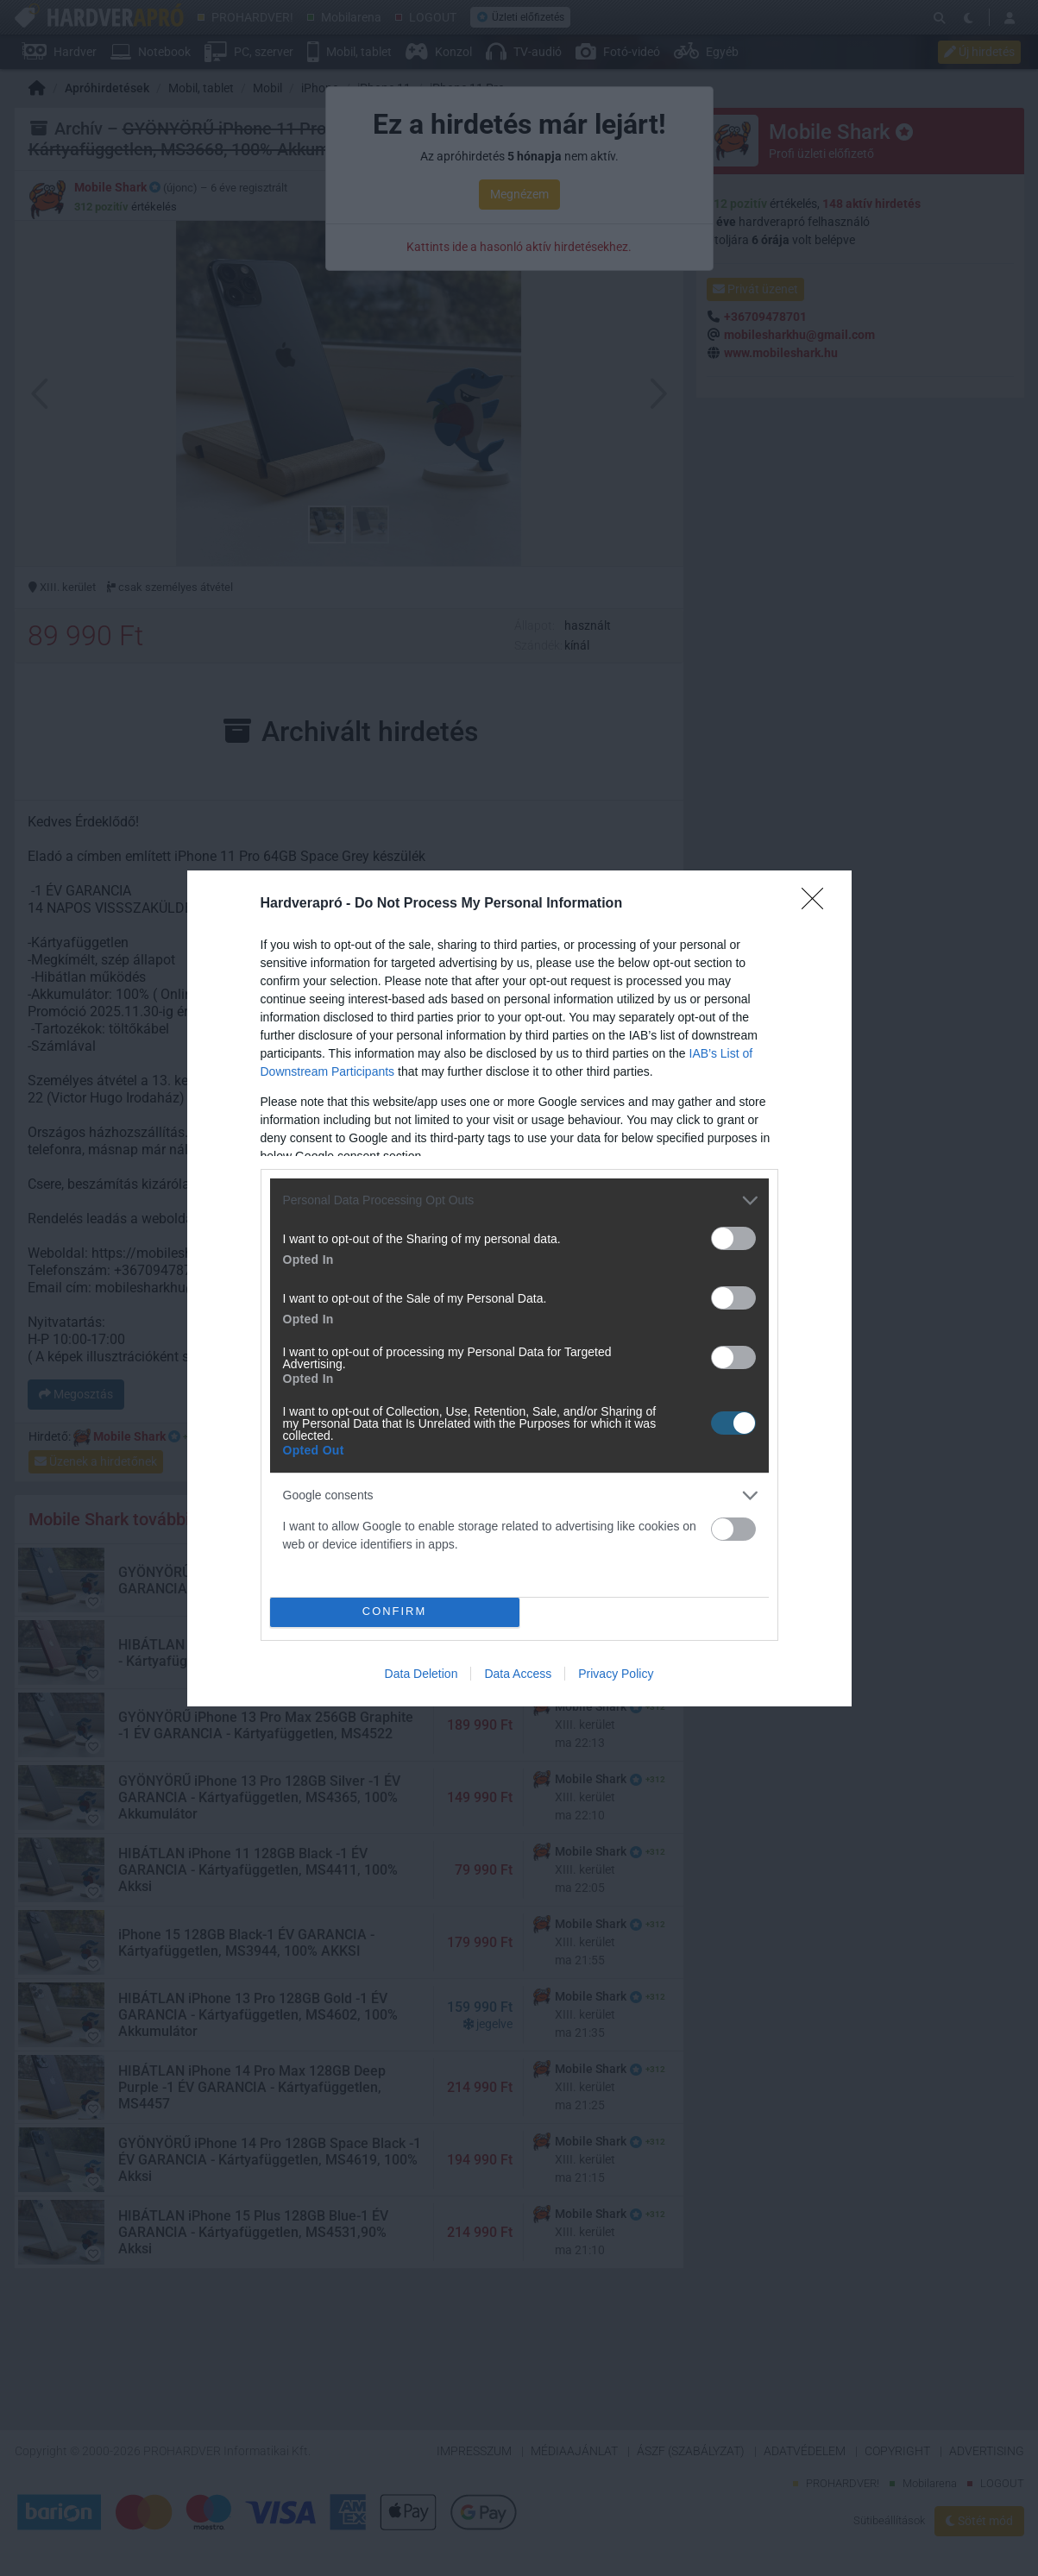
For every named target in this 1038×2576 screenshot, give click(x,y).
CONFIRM (394, 1611)
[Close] (818, 904)
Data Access (517, 1674)
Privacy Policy (615, 1674)
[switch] (733, 1238)
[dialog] (519, 1288)
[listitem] (519, 1200)
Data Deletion (421, 1674)
